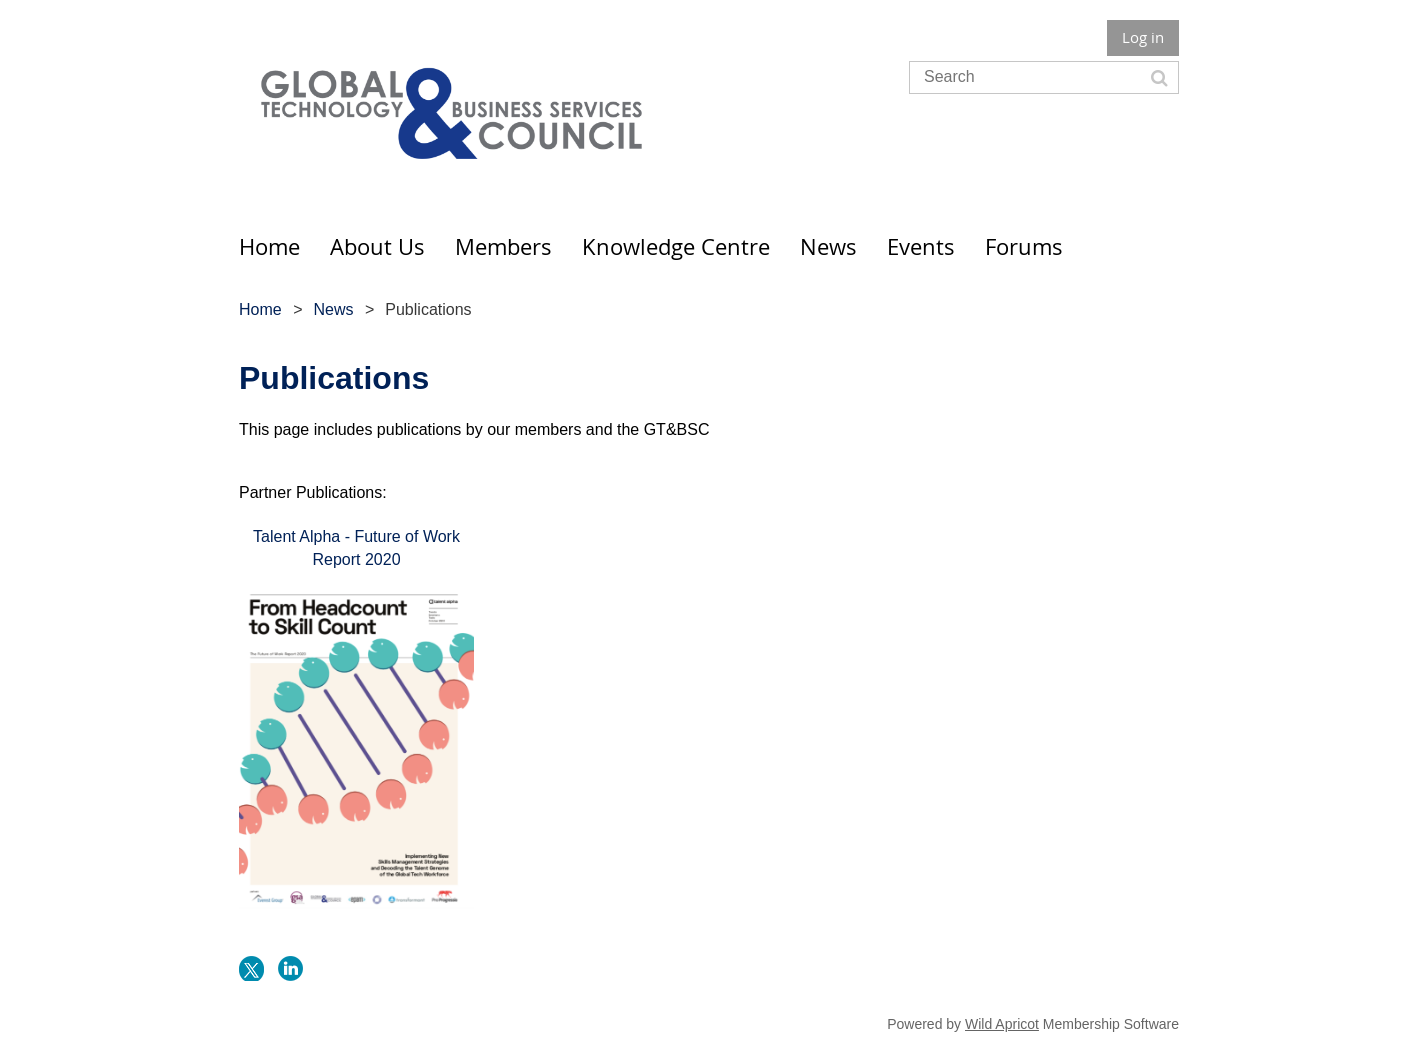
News (333, 309)
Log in (1143, 37)
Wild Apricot (1002, 1024)
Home (260, 309)
